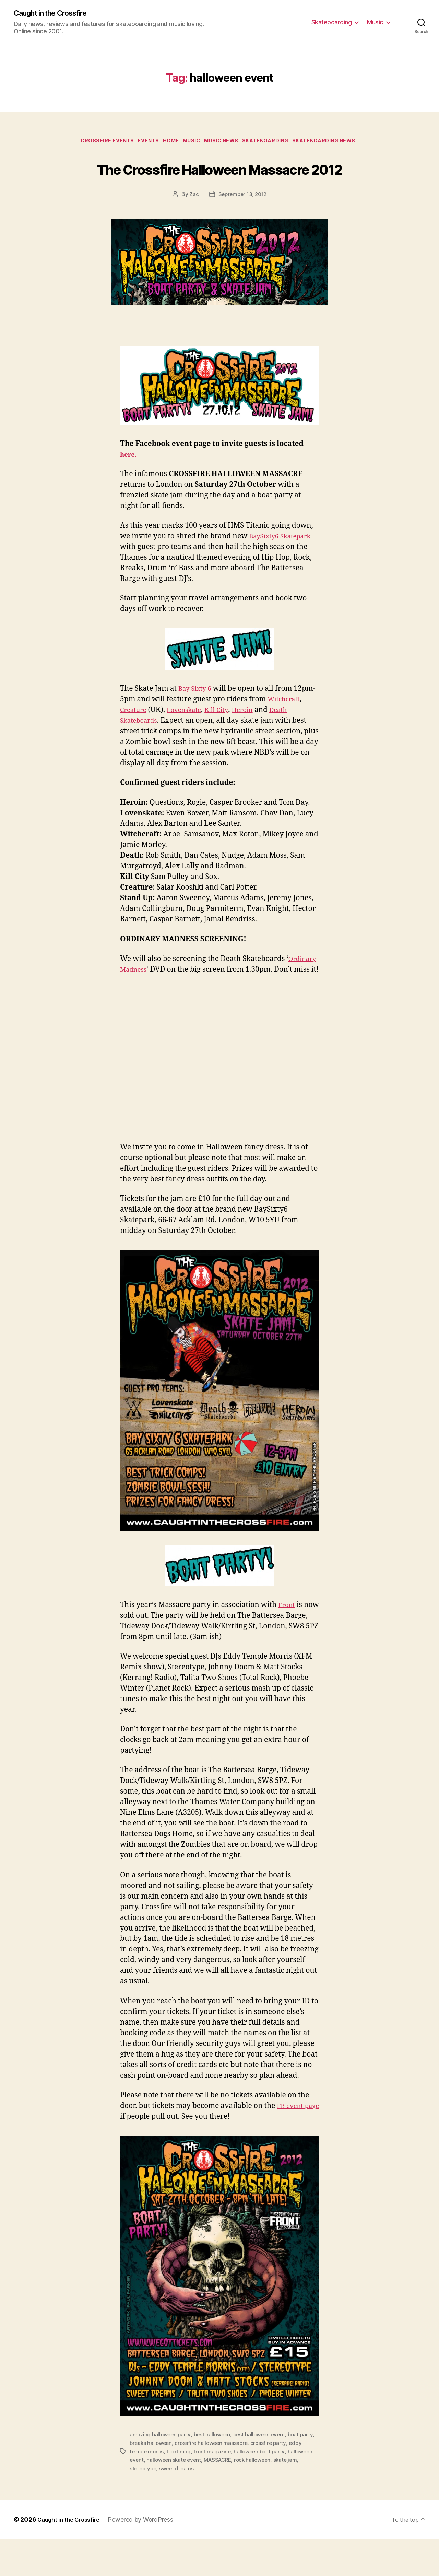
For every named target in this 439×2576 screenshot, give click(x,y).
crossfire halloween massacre (230, 2480)
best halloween (214, 2472)
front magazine (229, 2489)
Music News (225, 143)
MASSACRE (249, 2497)
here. (129, 481)
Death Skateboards (167, 748)
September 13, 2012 (242, 221)
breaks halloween (168, 2480)
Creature (175, 737)
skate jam (142, 2505)
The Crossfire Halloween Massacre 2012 (219, 182)
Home (167, 143)
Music (375, 22)
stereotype (171, 2505)
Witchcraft (138, 737)
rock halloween (286, 2497)
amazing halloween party (161, 2472)
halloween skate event (202, 2497)
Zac (192, 221)
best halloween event (264, 2472)
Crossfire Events (96, 143)
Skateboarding (331, 22)
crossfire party (289, 2480)
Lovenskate (230, 737)
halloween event (150, 2497)
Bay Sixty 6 (196, 716)
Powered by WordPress (147, 2556)
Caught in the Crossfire (56, 14)
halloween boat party (277, 2489)
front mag (194, 2489)
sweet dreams (206, 2505)
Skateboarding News (337, 143)
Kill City (266, 737)
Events (141, 143)
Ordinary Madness (153, 996)
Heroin (295, 737)
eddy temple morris (154, 2489)
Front (287, 1643)
